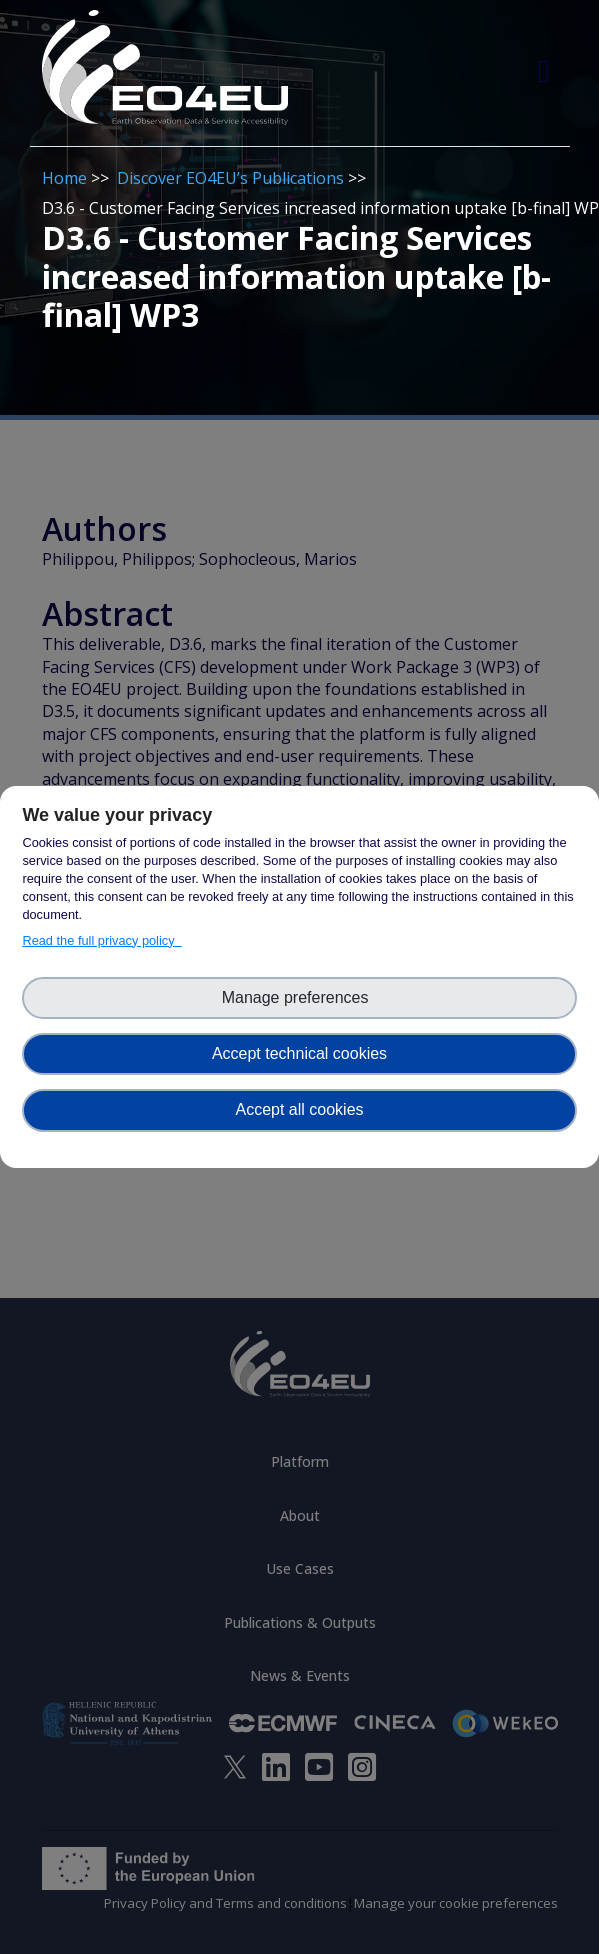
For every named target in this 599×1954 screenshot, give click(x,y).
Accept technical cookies (299, 1053)
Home (64, 178)
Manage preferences (300, 997)
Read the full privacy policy (101, 940)
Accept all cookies (299, 1109)
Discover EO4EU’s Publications (230, 178)
